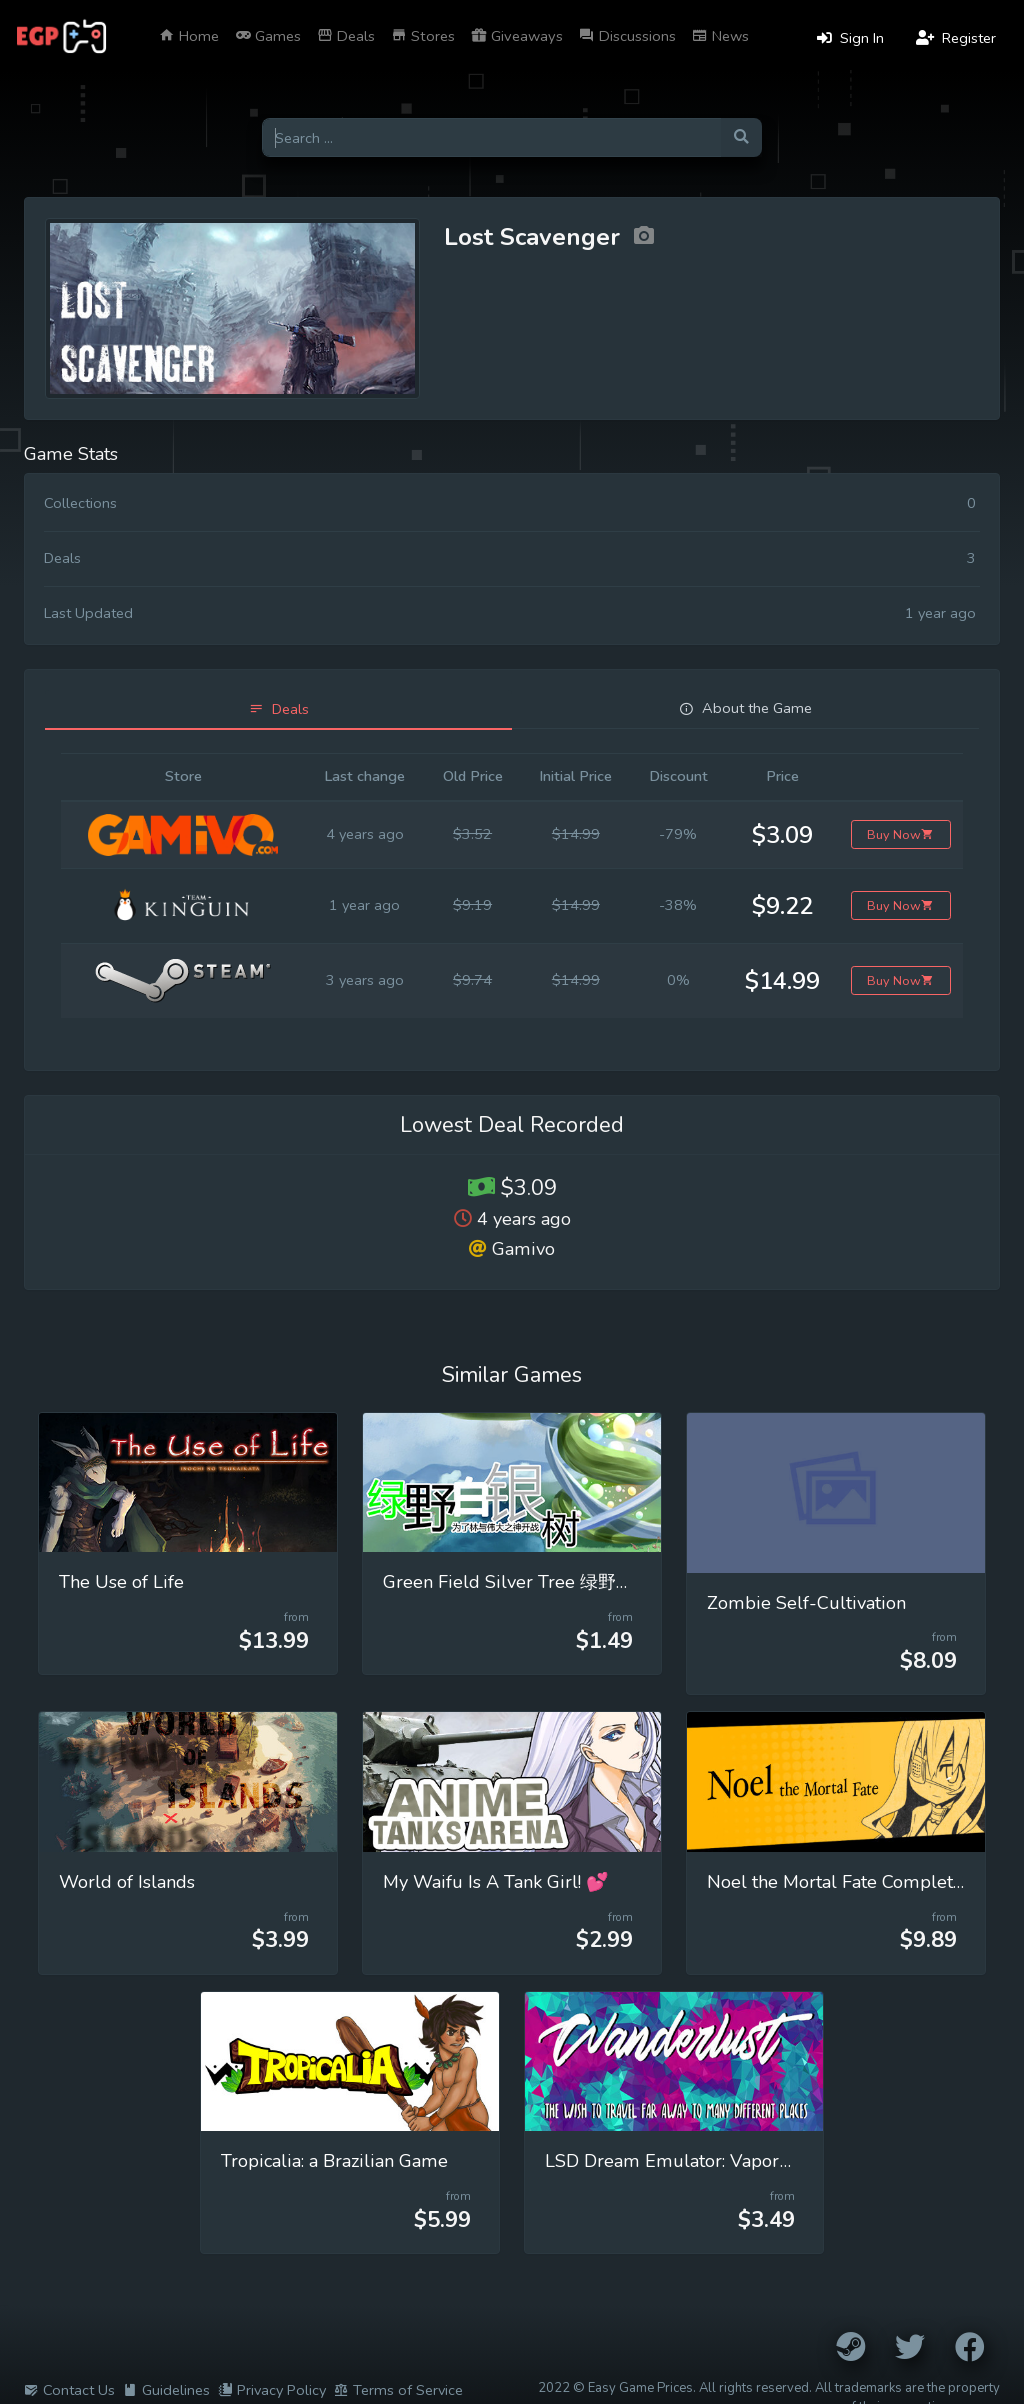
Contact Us (69, 2390)
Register (956, 38)
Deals (346, 36)
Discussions (627, 36)
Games (268, 36)
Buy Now (900, 834)
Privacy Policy (272, 2390)
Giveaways (517, 36)
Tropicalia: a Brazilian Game (334, 2161)
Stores (423, 36)
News (720, 36)
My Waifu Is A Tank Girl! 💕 (496, 1882)
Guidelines (166, 2390)
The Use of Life (121, 1582)
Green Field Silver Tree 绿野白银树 (526, 1582)
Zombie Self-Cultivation (806, 1603)
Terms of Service (398, 2390)
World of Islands (127, 1882)
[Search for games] (491, 137)
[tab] (278, 709)
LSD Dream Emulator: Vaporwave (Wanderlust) (742, 2161)
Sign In (850, 38)
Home (189, 36)
